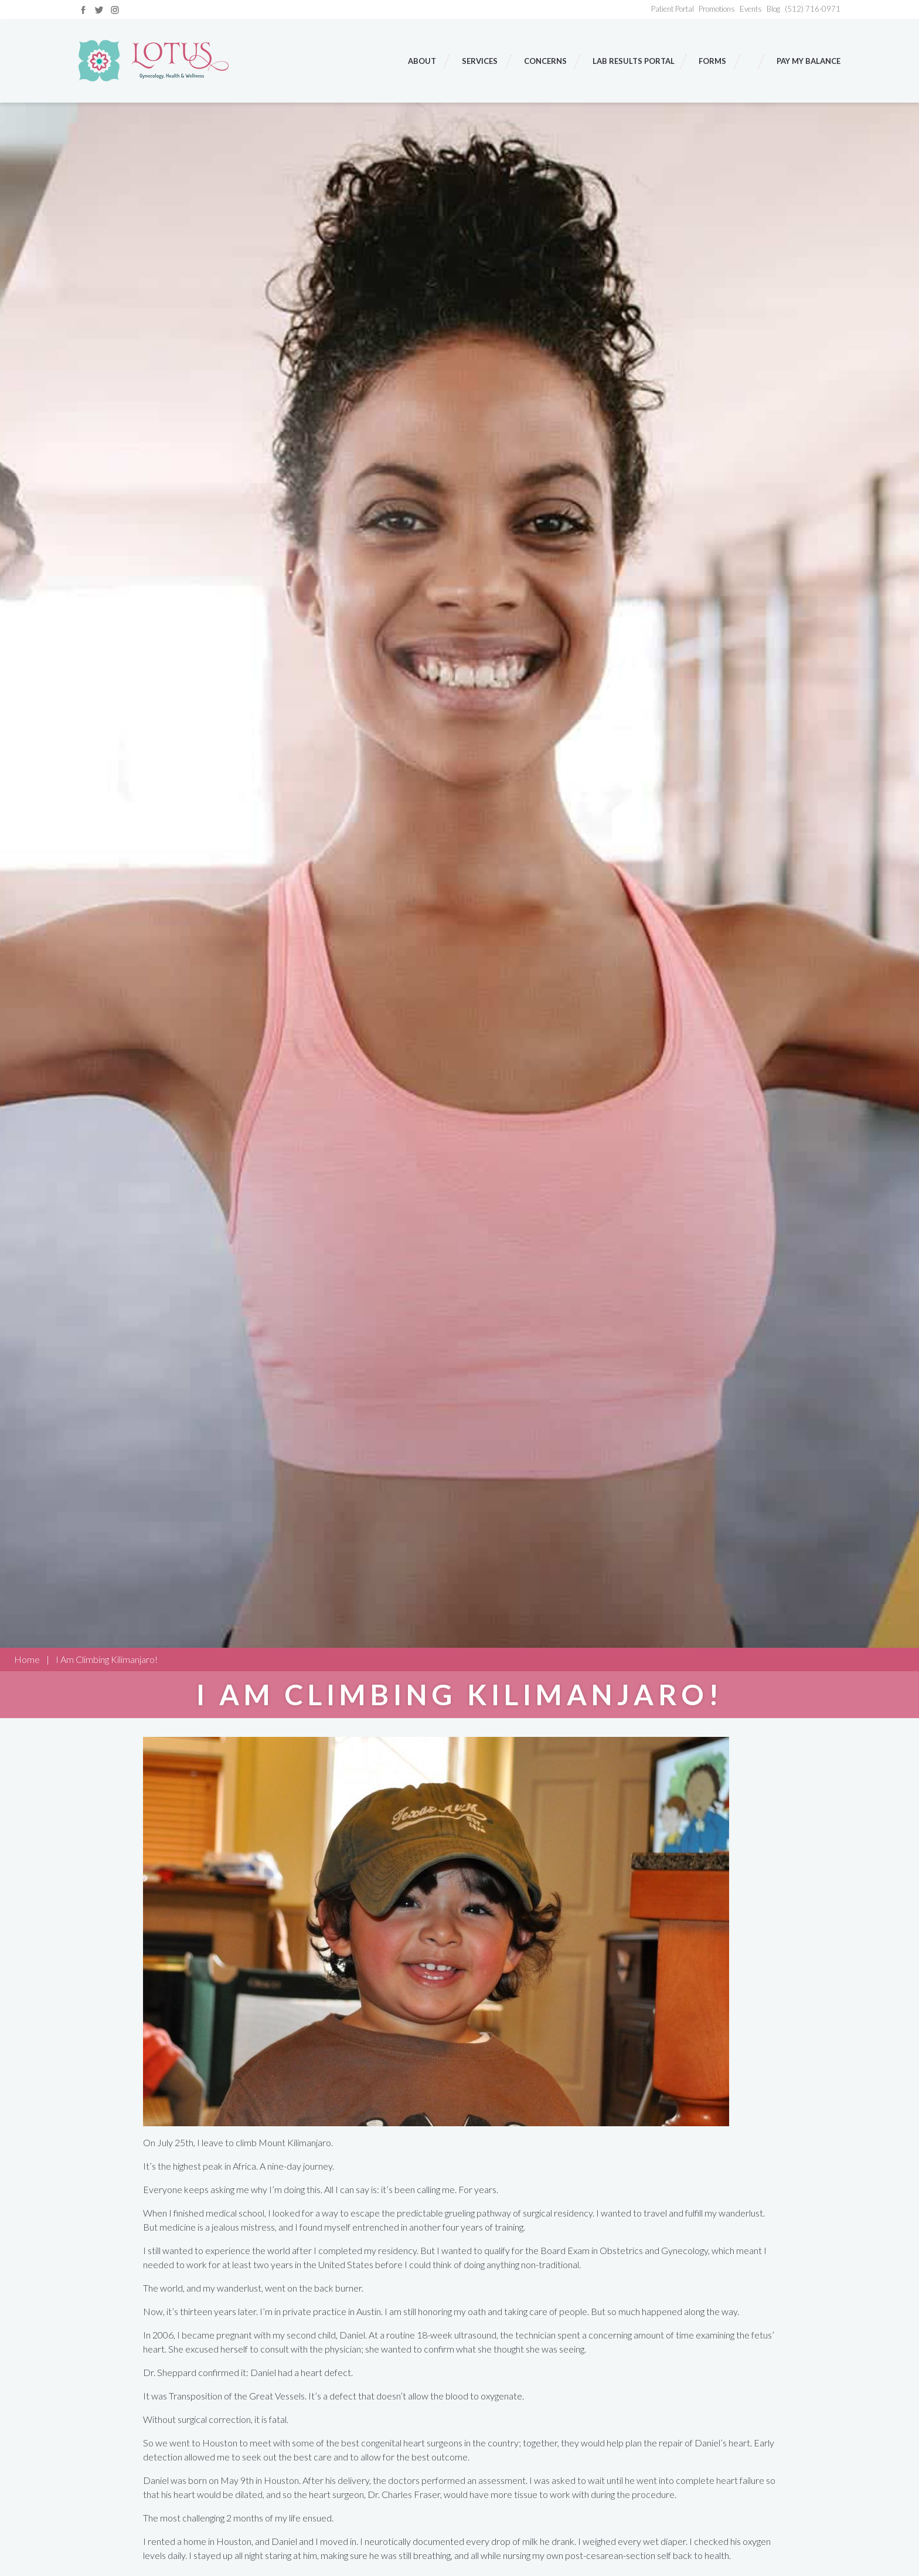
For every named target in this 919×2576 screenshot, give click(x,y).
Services (480, 61)
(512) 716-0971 (812, 8)
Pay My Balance (808, 61)
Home (27, 1659)
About (423, 61)
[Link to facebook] (83, 8)
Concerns (546, 61)
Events (751, 8)
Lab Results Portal (634, 61)
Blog (773, 8)
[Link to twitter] (99, 8)
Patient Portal (672, 8)
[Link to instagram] (115, 8)
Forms (713, 61)
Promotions (717, 8)
